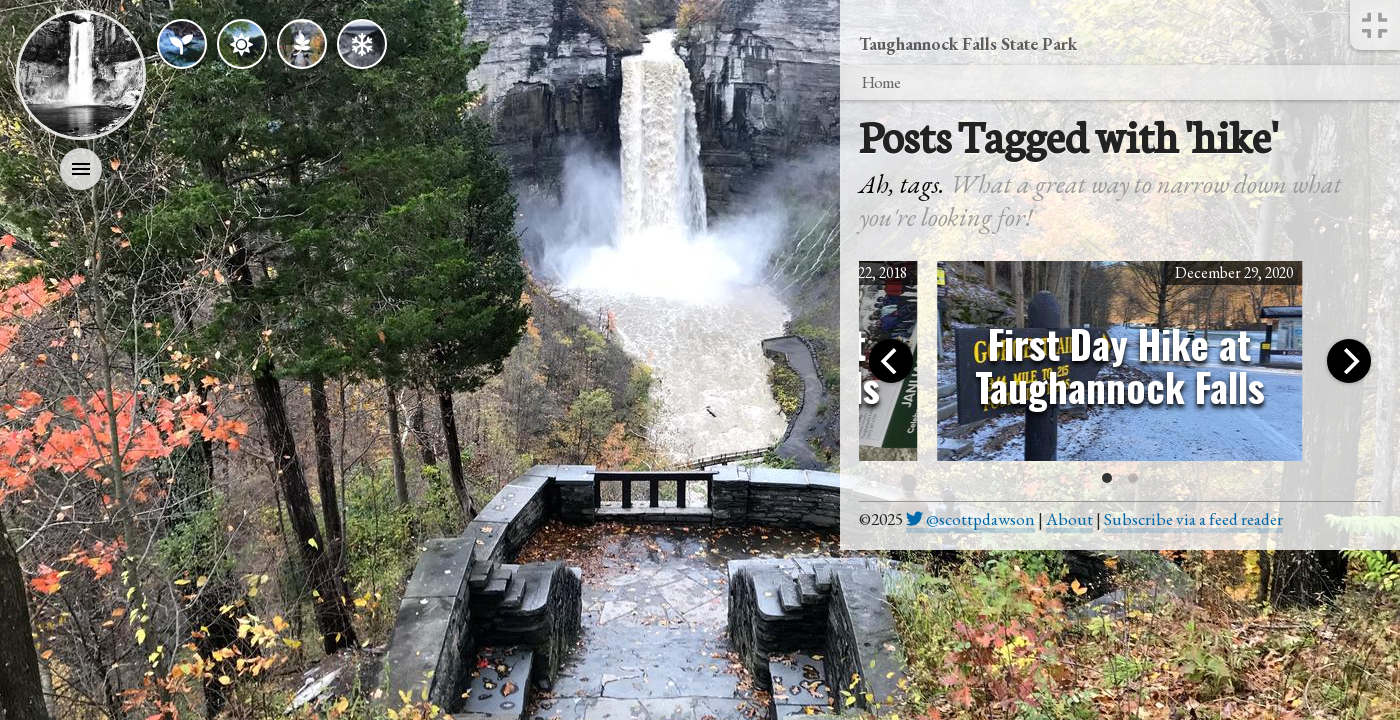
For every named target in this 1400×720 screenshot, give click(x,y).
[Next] (1349, 361)
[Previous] (891, 361)
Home (880, 82)
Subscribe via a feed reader (1193, 519)
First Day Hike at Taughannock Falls (1120, 365)
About (1069, 519)
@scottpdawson (970, 519)
